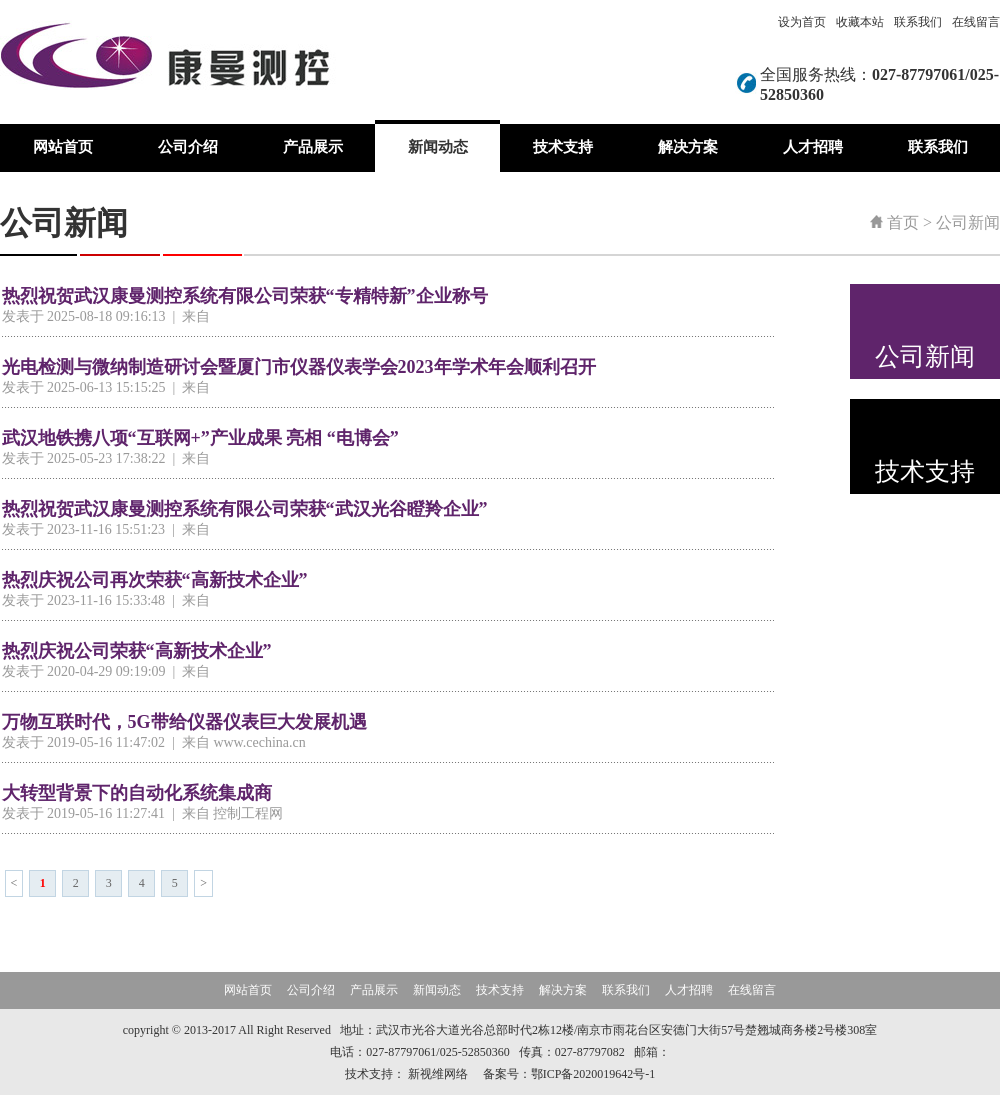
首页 (903, 222)
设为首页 (802, 22)
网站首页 (63, 147)
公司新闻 (968, 222)
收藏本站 (860, 22)
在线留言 (976, 22)
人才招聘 (813, 147)
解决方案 (688, 147)
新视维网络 (438, 1074)
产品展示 (313, 147)
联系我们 (918, 22)
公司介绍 (188, 147)
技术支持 (563, 147)
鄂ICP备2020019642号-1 (593, 1074)
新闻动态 (438, 147)
